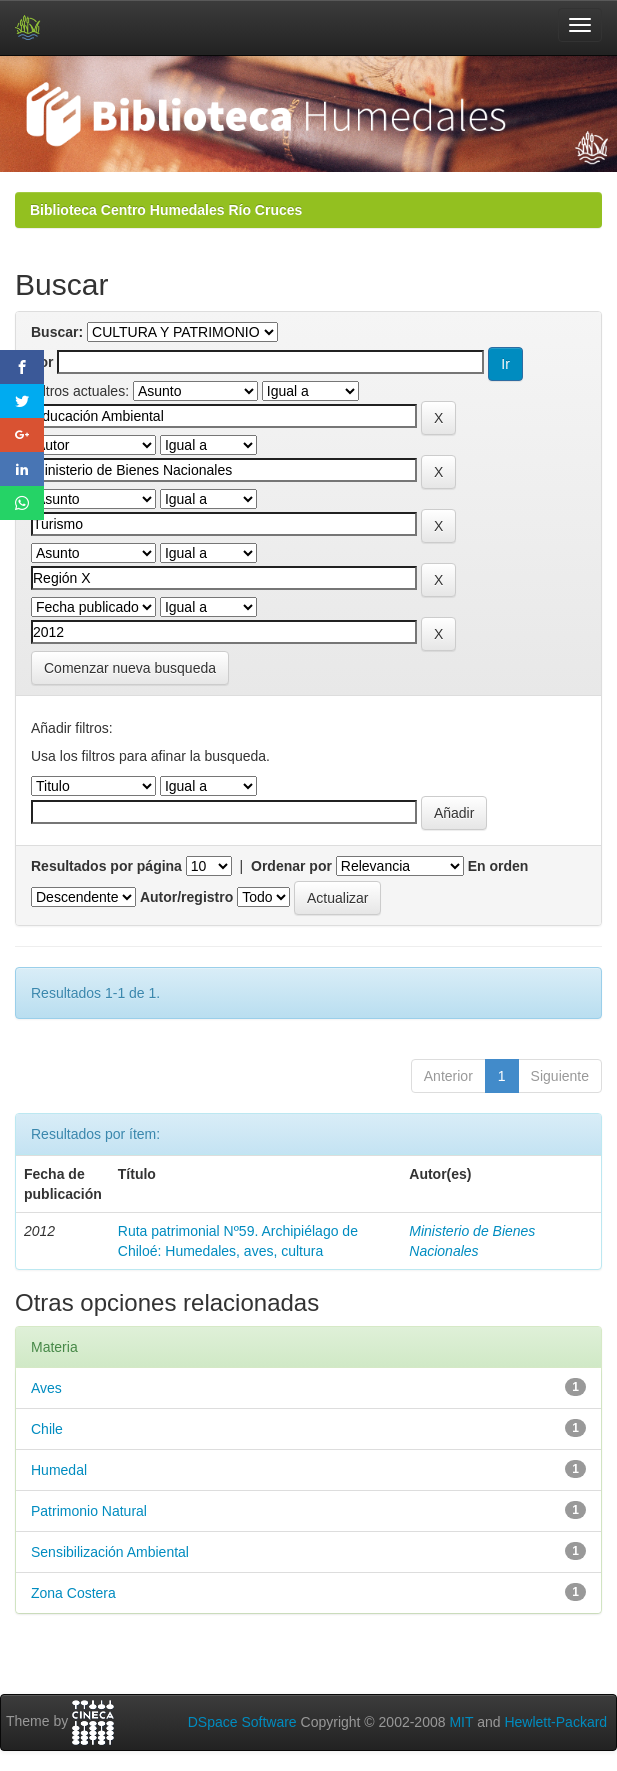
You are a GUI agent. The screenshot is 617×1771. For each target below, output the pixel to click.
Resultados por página (106, 866)
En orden (498, 866)
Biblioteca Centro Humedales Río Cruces (166, 210)
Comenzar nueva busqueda (130, 668)
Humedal (59, 1470)
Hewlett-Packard (555, 1722)
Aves (46, 1388)
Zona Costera (73, 1593)
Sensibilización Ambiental (110, 1552)
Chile (47, 1429)
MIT (461, 1722)
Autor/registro (186, 897)
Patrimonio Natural (89, 1511)
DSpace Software (242, 1722)
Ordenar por (291, 866)
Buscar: (57, 332)
